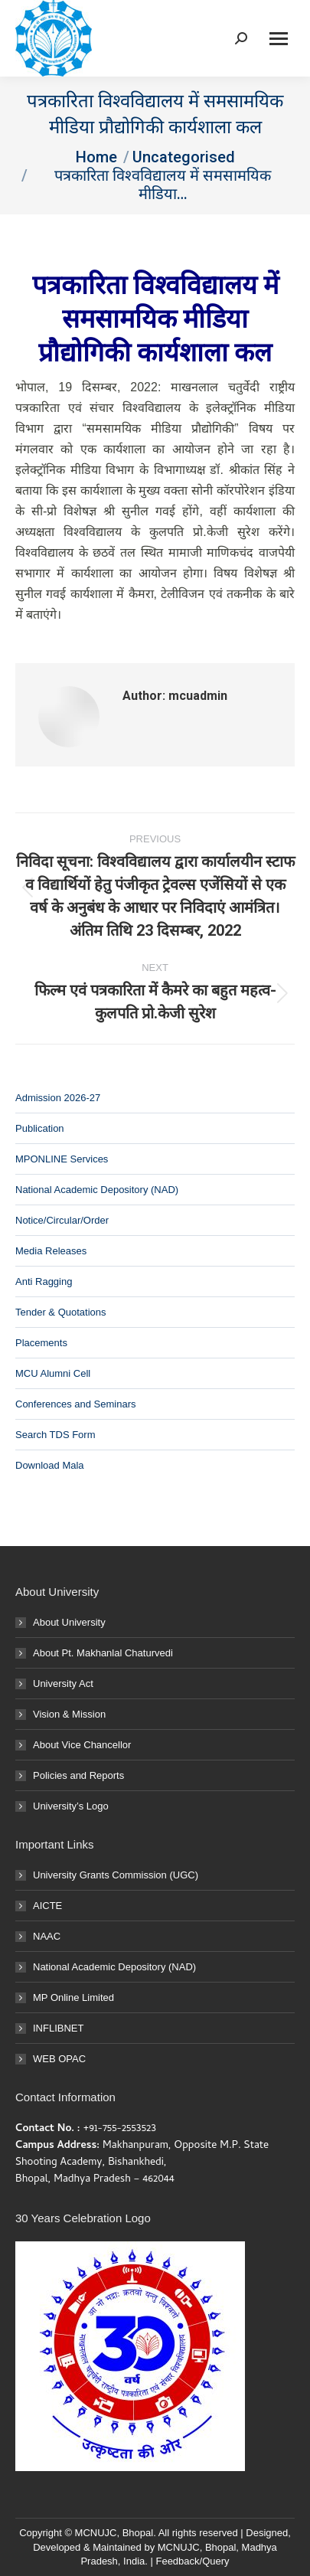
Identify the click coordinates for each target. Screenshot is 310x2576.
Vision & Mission (69, 1714)
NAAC (46, 1936)
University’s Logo (71, 1806)
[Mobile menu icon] (279, 38)
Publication (39, 1128)
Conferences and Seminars (75, 1404)
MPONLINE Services (61, 1159)
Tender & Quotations (60, 1312)
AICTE (47, 1905)
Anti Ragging (43, 1281)
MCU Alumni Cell (52, 1373)
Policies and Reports (78, 1775)
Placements (41, 1342)
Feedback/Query (192, 2561)
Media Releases (50, 1251)
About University (69, 1622)
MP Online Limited (73, 1997)
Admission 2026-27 (57, 1097)
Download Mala (49, 1465)
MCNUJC (179, 2547)
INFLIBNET (58, 2028)
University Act (63, 1683)
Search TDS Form (55, 1434)
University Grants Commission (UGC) (115, 1875)
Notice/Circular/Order (62, 1220)
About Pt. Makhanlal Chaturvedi (103, 1653)
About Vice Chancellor (82, 1745)
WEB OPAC (59, 2058)
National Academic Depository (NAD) (96, 1189)
